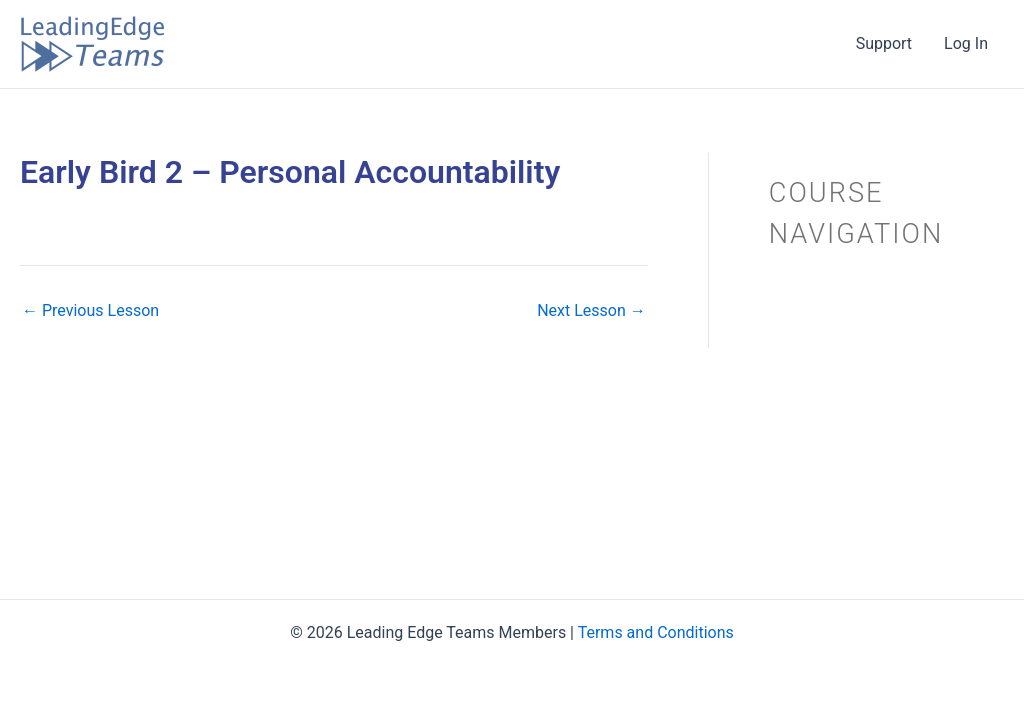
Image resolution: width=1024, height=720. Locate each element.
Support (884, 43)
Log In (966, 43)
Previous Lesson (90, 311)
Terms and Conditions (656, 632)
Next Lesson (591, 311)
